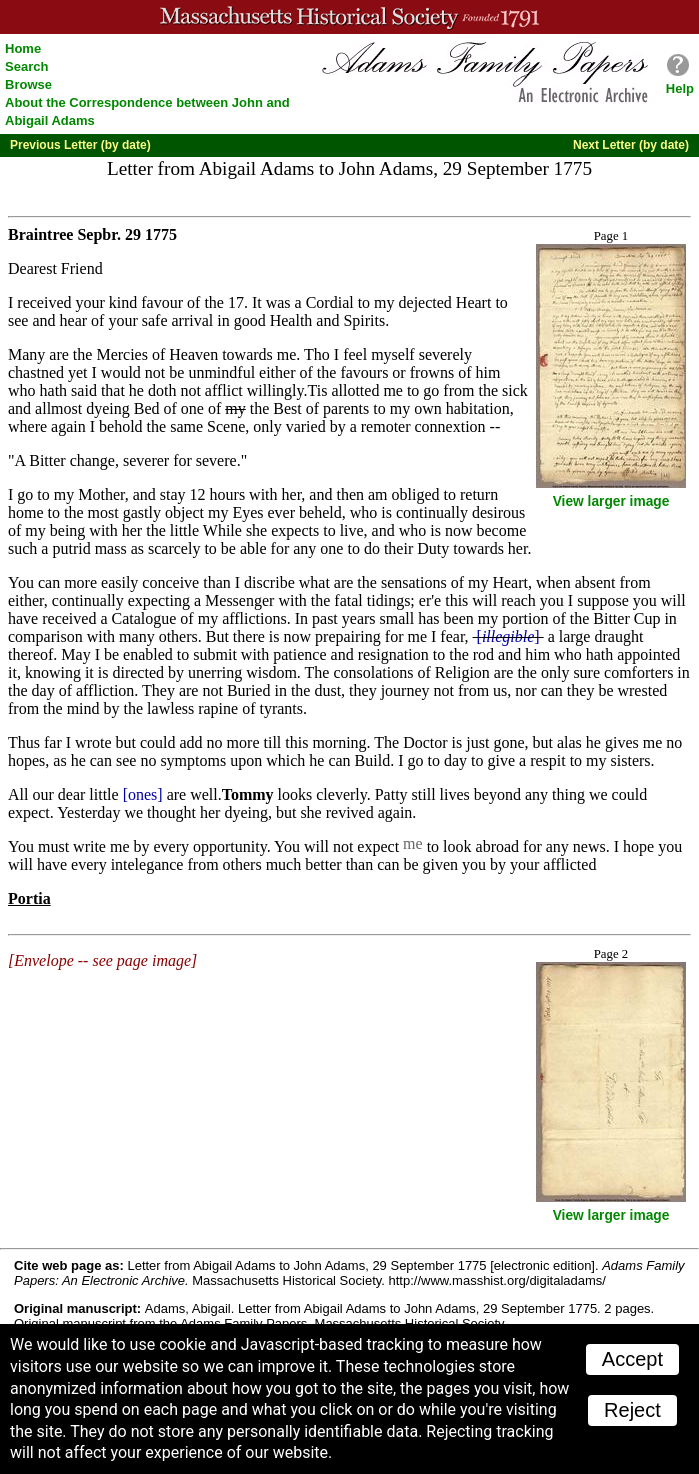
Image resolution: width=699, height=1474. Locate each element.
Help (680, 88)
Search (26, 66)
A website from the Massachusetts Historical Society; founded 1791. (349, 17)
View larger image (611, 501)
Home (23, 48)
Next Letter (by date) (631, 145)
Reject (632, 1410)
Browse (28, 84)
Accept (632, 1359)
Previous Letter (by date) (80, 145)
